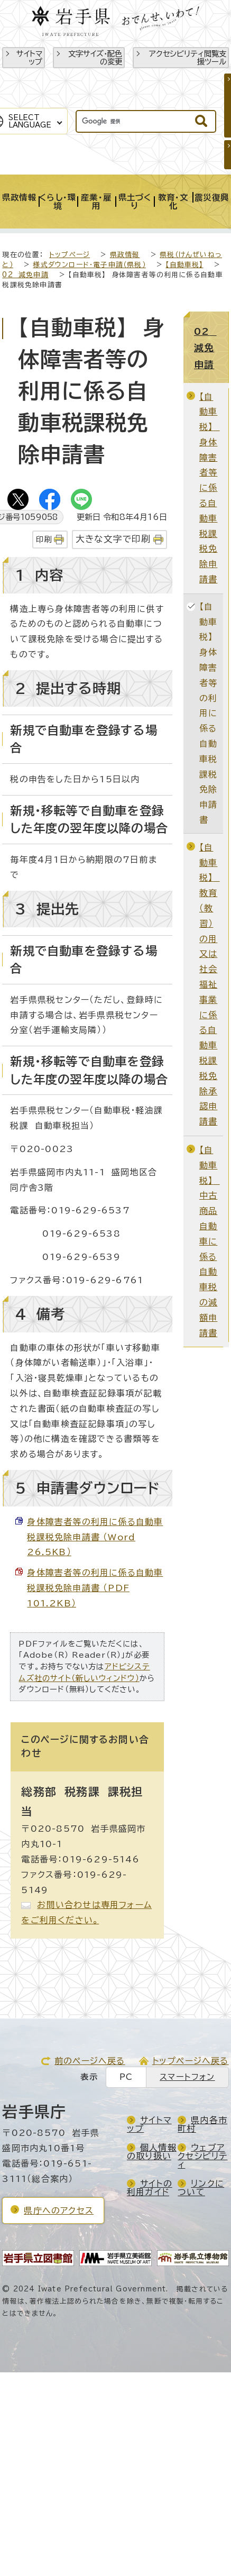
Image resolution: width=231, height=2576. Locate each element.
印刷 (44, 539)
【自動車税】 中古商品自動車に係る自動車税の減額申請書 (209, 1241)
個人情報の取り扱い (152, 2151)
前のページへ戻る (89, 2061)
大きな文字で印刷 (113, 538)
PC (126, 2077)
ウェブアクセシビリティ (202, 2156)
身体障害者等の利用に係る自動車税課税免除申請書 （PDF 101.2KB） (95, 1587)
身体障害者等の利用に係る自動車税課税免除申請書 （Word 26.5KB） (95, 1537)
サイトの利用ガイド (149, 2187)
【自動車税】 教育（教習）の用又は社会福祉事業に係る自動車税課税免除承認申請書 (209, 984)
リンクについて (201, 2187)
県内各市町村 (202, 2124)
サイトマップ (29, 58)
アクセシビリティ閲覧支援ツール (187, 58)
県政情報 (125, 254)
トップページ (69, 254)
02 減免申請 (25, 274)
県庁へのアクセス (59, 2210)
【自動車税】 (184, 264)
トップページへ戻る (190, 2061)
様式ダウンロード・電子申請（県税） (89, 264)
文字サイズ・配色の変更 (95, 58)
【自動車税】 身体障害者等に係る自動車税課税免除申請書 (209, 488)
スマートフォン (187, 2077)
